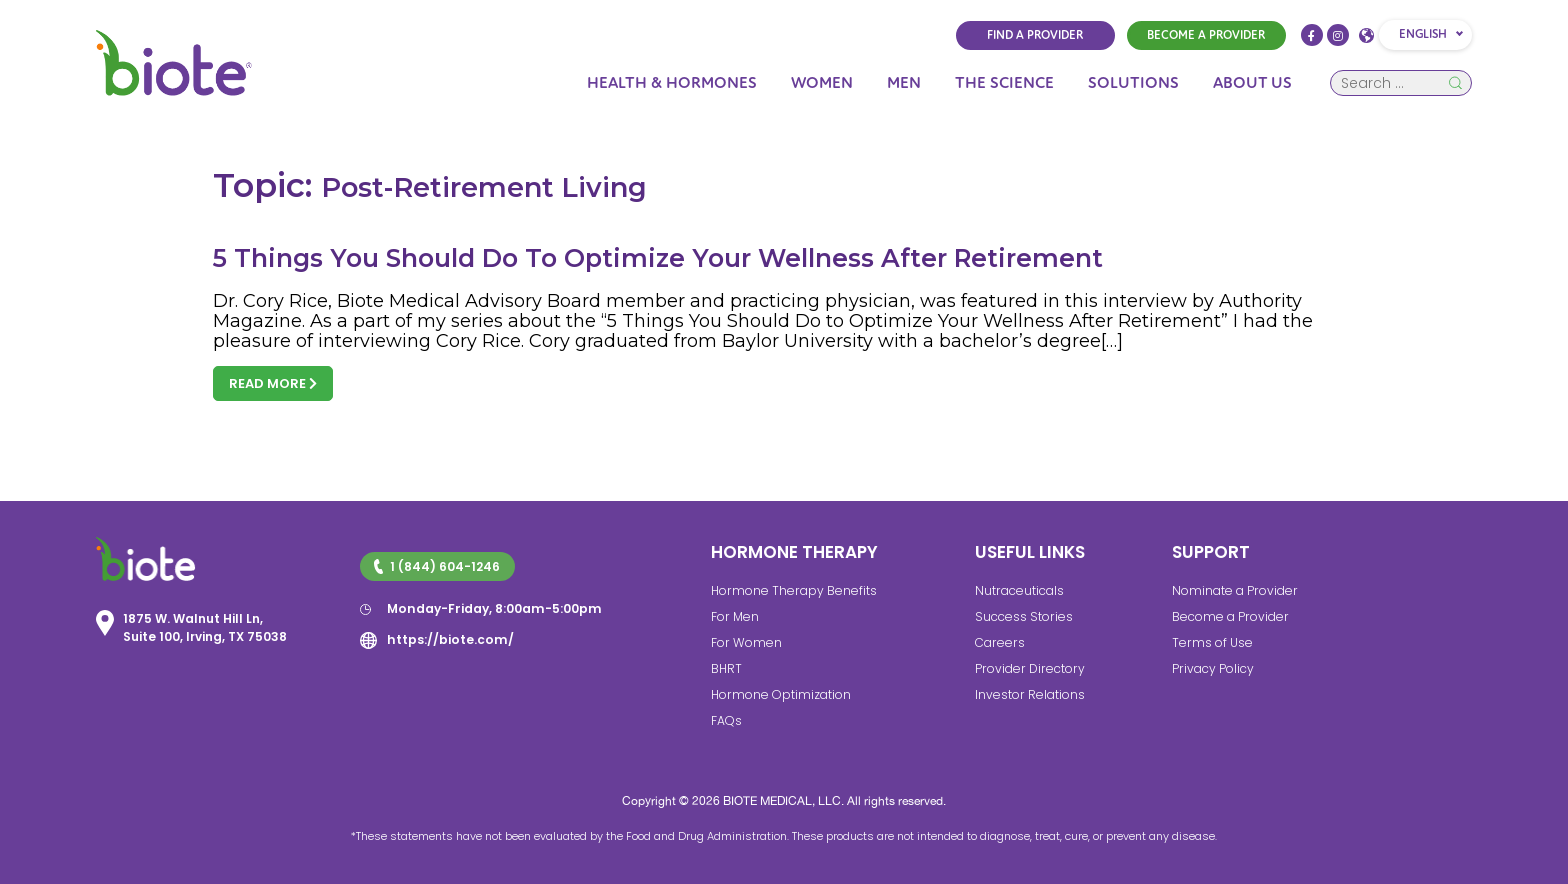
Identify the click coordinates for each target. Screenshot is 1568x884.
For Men (734, 616)
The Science (1004, 83)
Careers (998, 642)
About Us (1252, 83)
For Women (745, 642)
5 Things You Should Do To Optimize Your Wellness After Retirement (660, 258)
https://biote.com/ (448, 638)
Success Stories (1022, 616)
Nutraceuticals (1018, 590)
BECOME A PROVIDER (1206, 35)
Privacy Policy (1212, 668)
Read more (273, 383)
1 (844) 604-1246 (436, 566)
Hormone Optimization (779, 694)
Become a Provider (1228, 616)
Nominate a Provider (1232, 590)
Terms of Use (1211, 642)
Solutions (1133, 83)
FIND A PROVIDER (1035, 35)
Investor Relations (1028, 694)
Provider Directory (1027, 668)
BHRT (726, 668)
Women (822, 83)
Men (904, 83)
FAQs (726, 720)
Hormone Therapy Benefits (791, 590)
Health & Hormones (672, 83)
